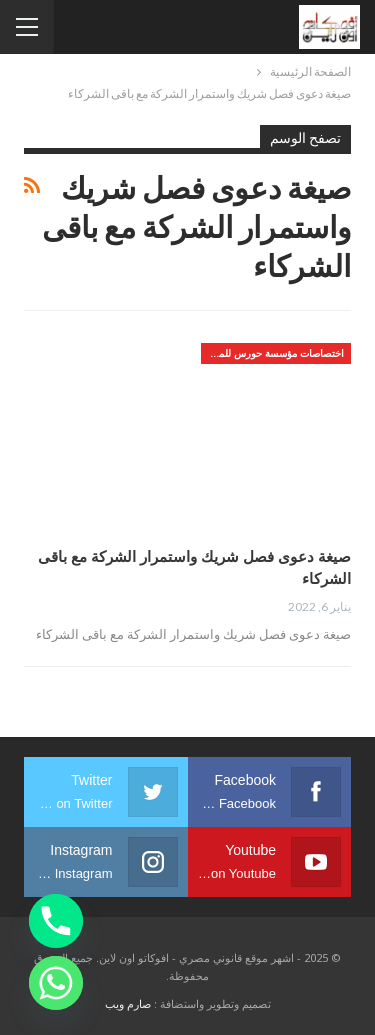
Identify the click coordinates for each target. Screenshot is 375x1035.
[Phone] (56, 921)
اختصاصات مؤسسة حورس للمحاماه (272, 353)
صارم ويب (128, 1003)
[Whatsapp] (56, 983)
